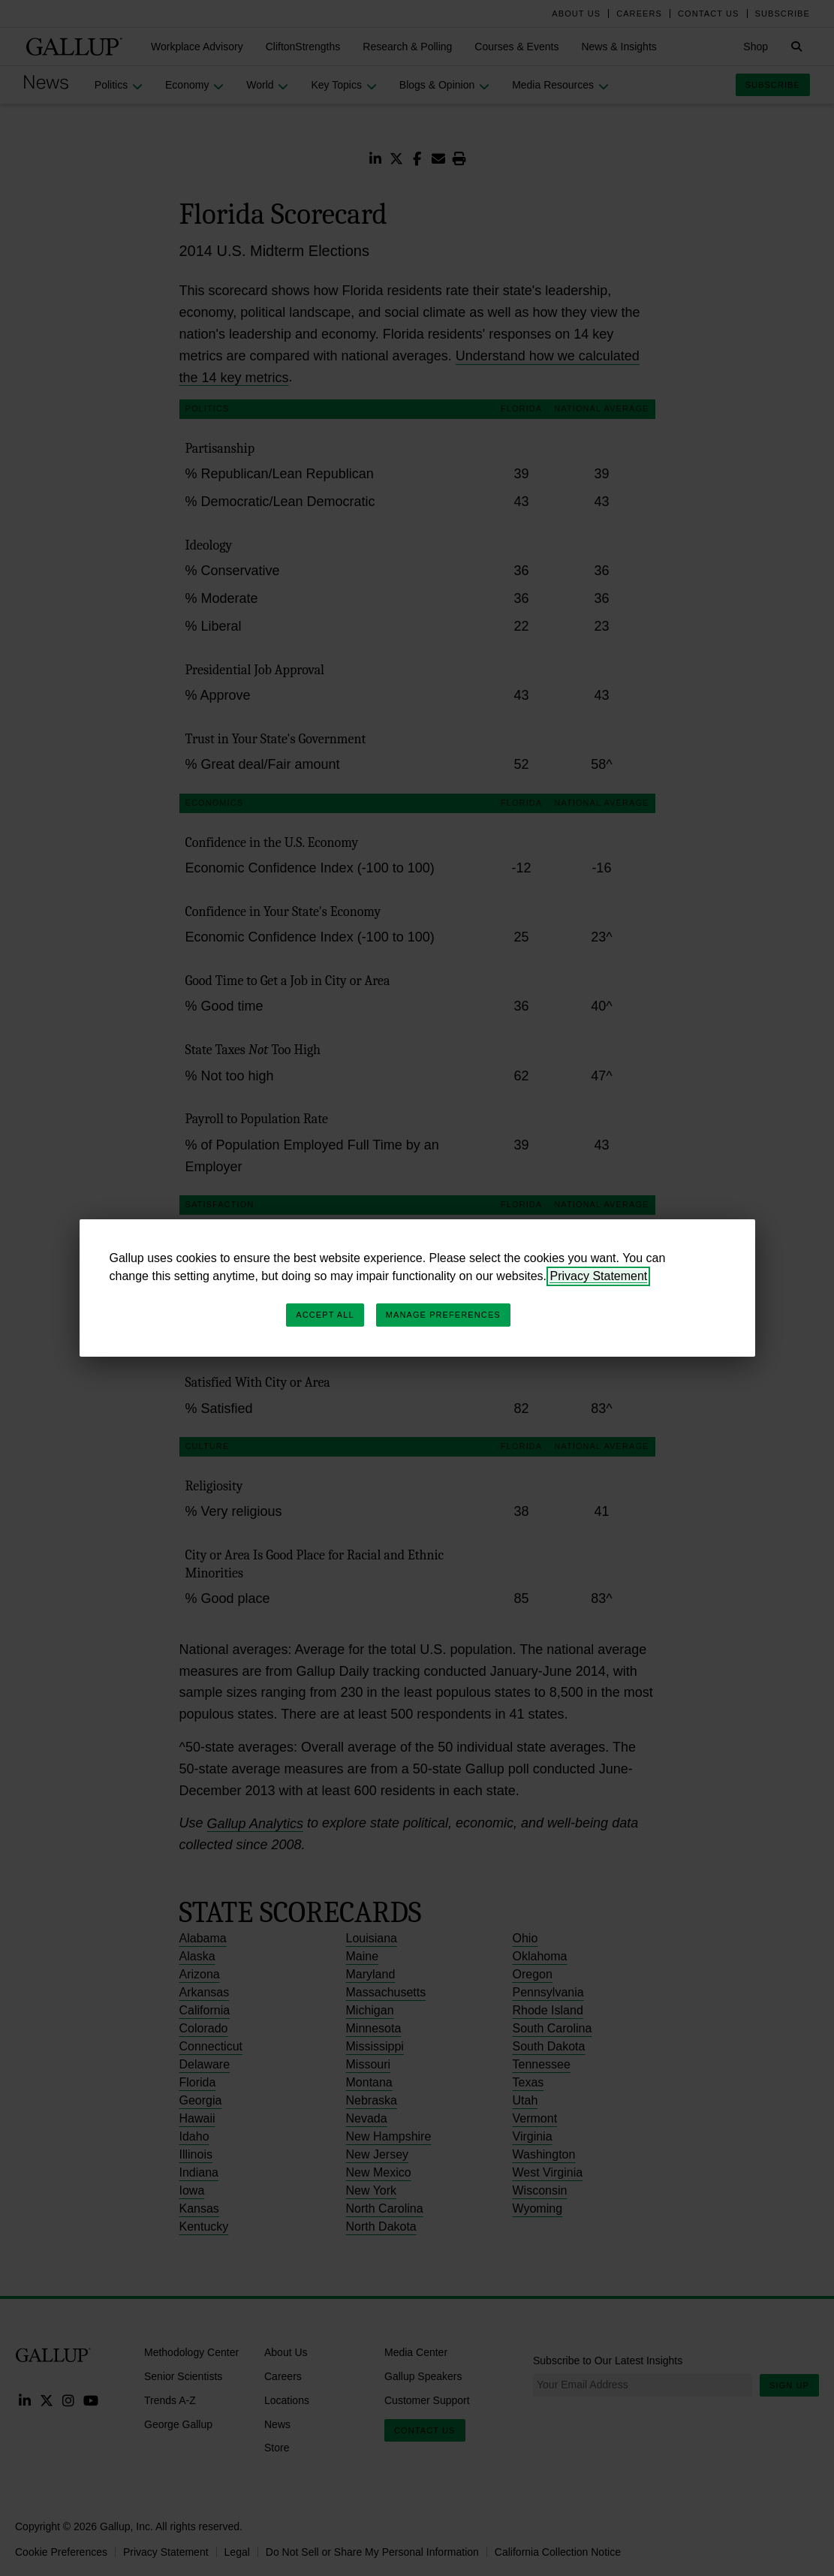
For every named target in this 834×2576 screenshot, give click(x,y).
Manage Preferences (443, 1314)
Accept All (325, 1314)
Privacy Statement (598, 1276)
